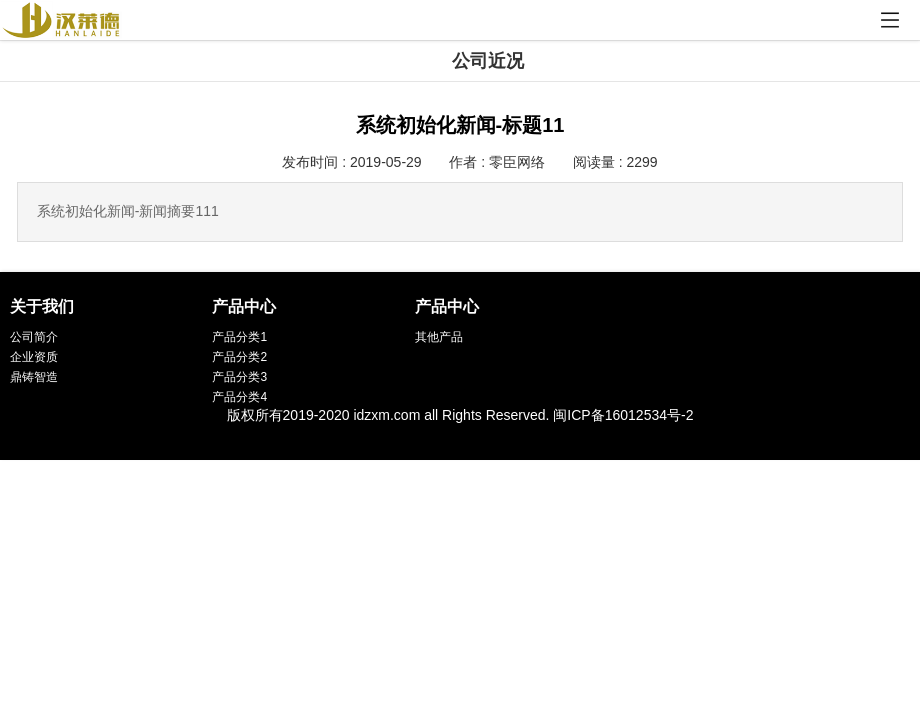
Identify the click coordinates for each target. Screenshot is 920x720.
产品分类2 (239, 357)
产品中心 (244, 306)
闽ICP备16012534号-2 (623, 415)
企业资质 (34, 357)
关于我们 (42, 306)
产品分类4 (239, 397)
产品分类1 (239, 337)
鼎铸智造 (34, 377)
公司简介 (34, 337)
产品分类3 (239, 377)
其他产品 (439, 337)
